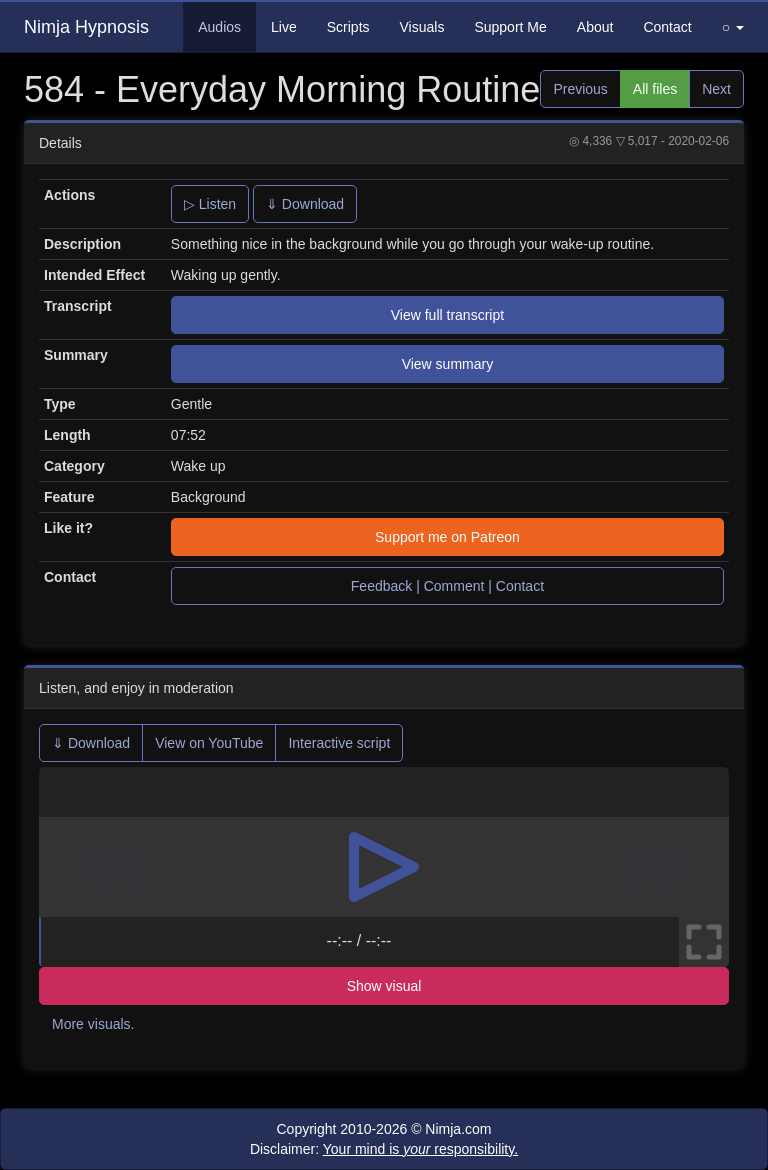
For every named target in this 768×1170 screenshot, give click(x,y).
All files (655, 89)
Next (716, 89)
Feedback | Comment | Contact (447, 586)
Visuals (422, 27)
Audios (219, 27)
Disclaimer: (384, 1149)
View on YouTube (209, 743)
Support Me (510, 27)
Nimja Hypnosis (86, 27)
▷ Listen (210, 204)
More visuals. (93, 1024)
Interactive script (339, 743)
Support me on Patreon (447, 537)
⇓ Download (305, 204)
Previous (580, 89)
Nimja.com (458, 1129)
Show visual (384, 986)
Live (284, 27)
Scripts (348, 27)
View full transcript (447, 315)
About (595, 27)
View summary (448, 364)
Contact (667, 27)
